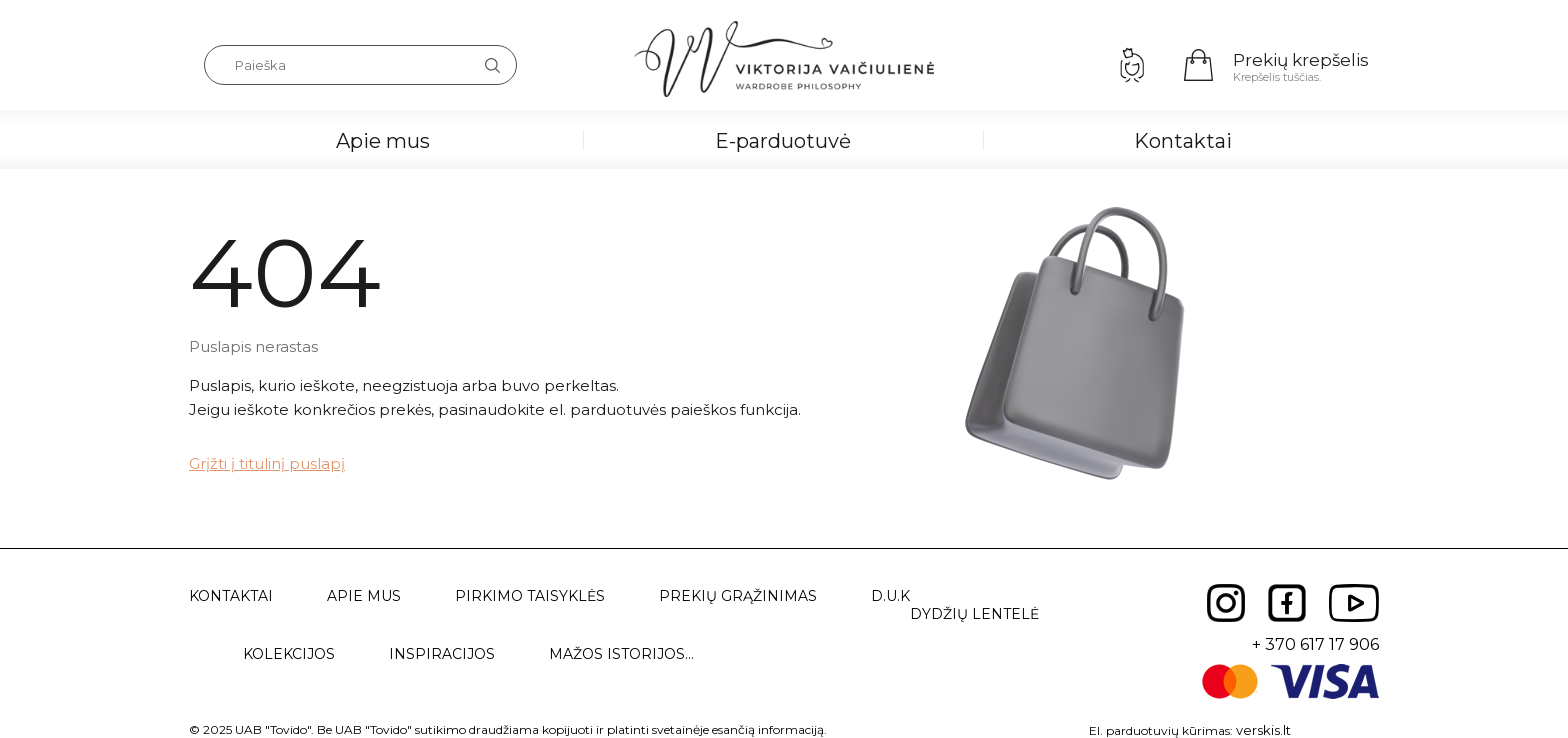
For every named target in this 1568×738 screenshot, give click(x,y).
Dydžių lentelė (974, 614)
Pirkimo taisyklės (530, 596)
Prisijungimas (1132, 65)
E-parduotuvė (783, 141)
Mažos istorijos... (621, 654)
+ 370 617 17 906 (1315, 644)
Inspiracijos (442, 654)
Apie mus (383, 141)
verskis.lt (1263, 730)
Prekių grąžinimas (738, 596)
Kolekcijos (289, 654)
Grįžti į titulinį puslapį (267, 463)
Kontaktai (1183, 141)
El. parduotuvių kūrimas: (1161, 730)
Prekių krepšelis (1301, 60)
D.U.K (890, 596)
